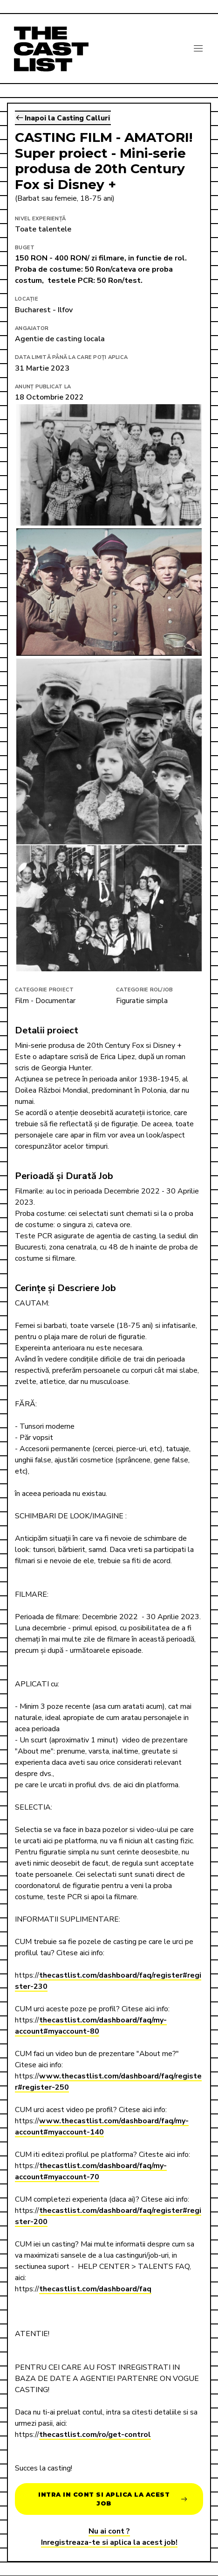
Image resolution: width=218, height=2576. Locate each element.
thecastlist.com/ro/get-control (95, 2434)
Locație (26, 298)
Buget (24, 247)
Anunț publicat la (43, 386)
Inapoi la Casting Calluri (63, 118)
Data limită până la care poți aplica (71, 357)
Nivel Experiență (40, 218)
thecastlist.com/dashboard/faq (95, 2289)
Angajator (31, 328)
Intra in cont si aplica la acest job (112, 2499)
